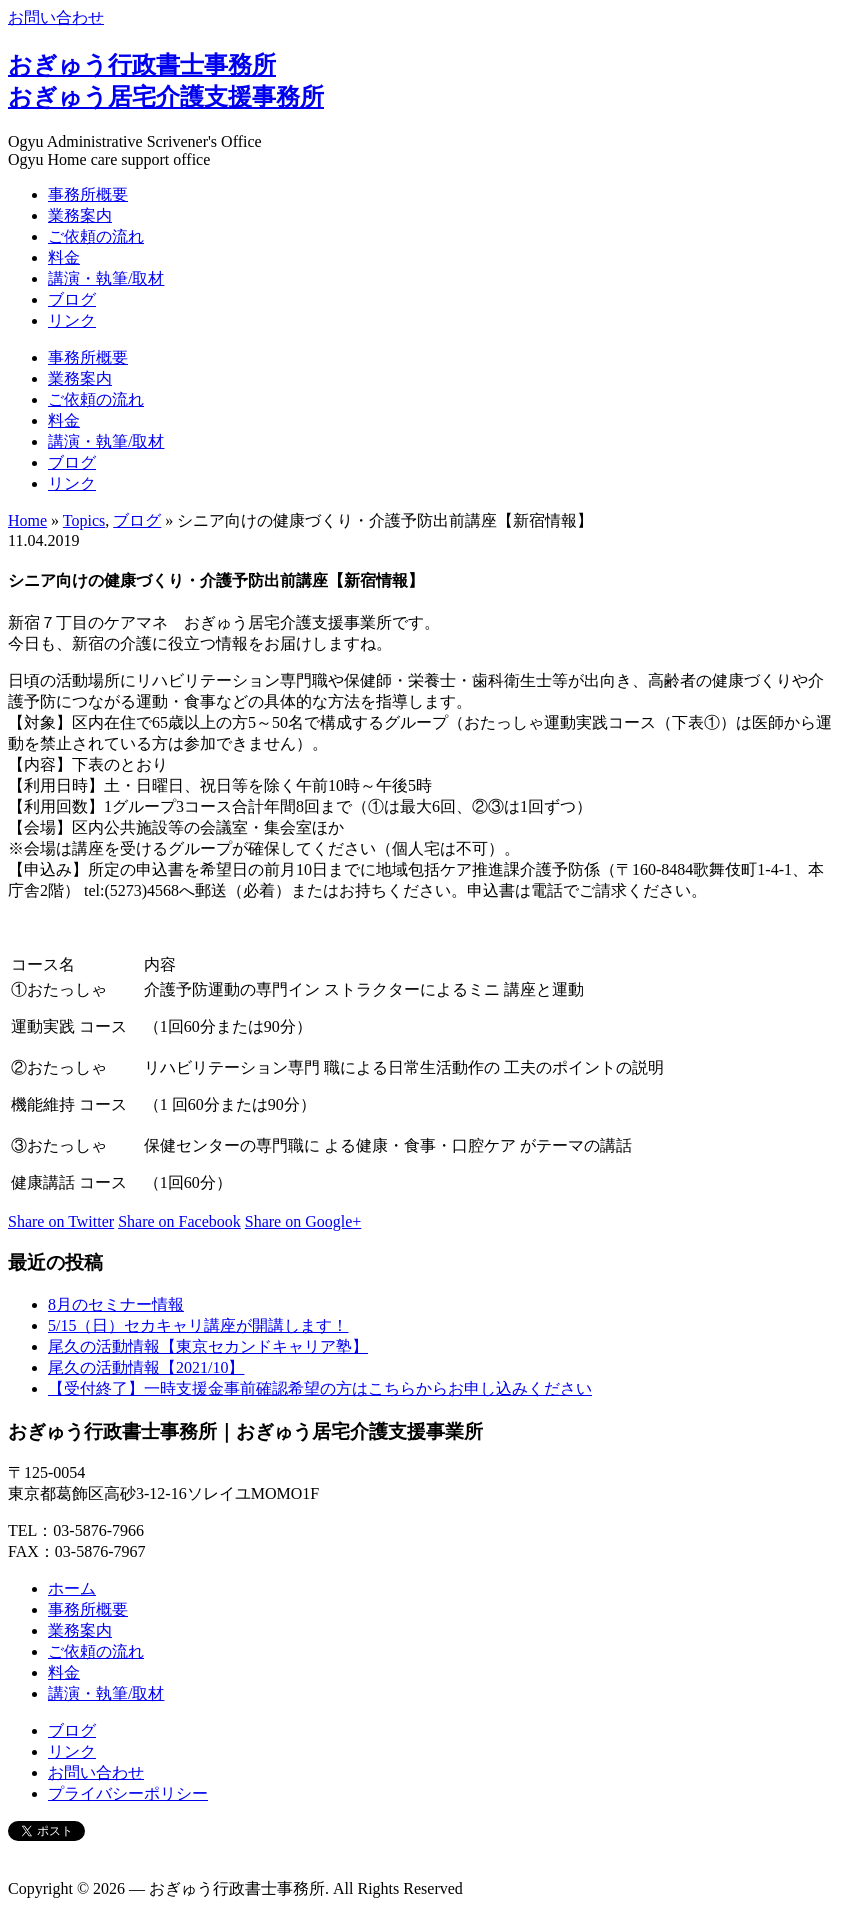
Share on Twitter (61, 1221)
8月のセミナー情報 (116, 1304)
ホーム (72, 1588)
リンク (72, 320)
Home (27, 520)
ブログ (72, 299)
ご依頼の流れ (96, 236)
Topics (84, 520)
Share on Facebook (179, 1221)
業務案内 (80, 215)
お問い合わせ (56, 17)
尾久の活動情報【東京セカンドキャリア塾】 (208, 1346)
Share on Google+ (303, 1221)
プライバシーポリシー (128, 1793)
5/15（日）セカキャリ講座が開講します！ (198, 1325)
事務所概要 (88, 194)
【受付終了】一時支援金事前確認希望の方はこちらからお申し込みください (320, 1388)
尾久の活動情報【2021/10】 (146, 1367)
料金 (64, 257)
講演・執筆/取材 (106, 278)
